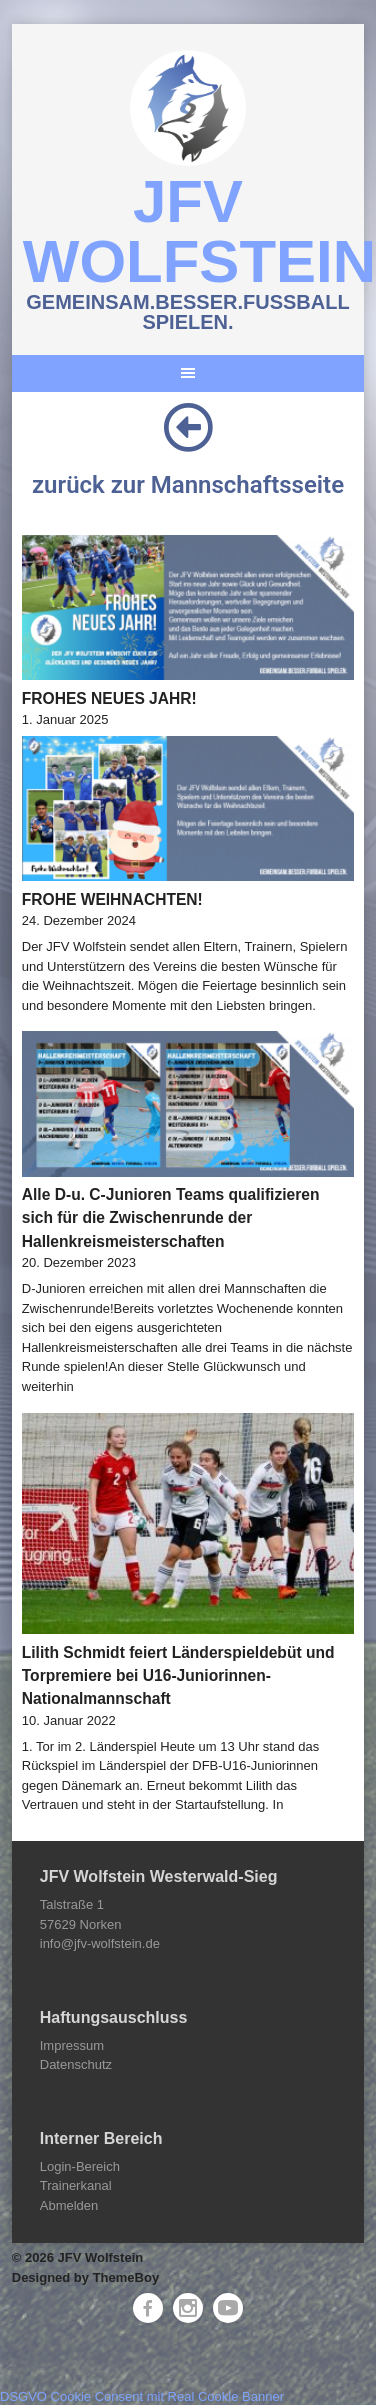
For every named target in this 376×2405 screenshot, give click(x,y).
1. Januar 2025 (65, 719)
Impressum (72, 2045)
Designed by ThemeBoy (85, 2277)
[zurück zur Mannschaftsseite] (188, 427)
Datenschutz (76, 2064)
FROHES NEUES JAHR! (109, 698)
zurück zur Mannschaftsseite (188, 485)
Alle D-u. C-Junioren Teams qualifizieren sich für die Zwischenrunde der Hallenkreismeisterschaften (171, 1218)
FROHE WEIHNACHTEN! (112, 899)
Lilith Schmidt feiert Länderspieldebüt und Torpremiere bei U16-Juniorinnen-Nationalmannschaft (178, 1676)
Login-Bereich (80, 2166)
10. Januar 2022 (69, 1720)
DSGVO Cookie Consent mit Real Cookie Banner (142, 2396)
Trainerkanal (76, 2185)
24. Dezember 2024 (79, 920)
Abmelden (69, 2205)
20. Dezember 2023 (79, 1262)
